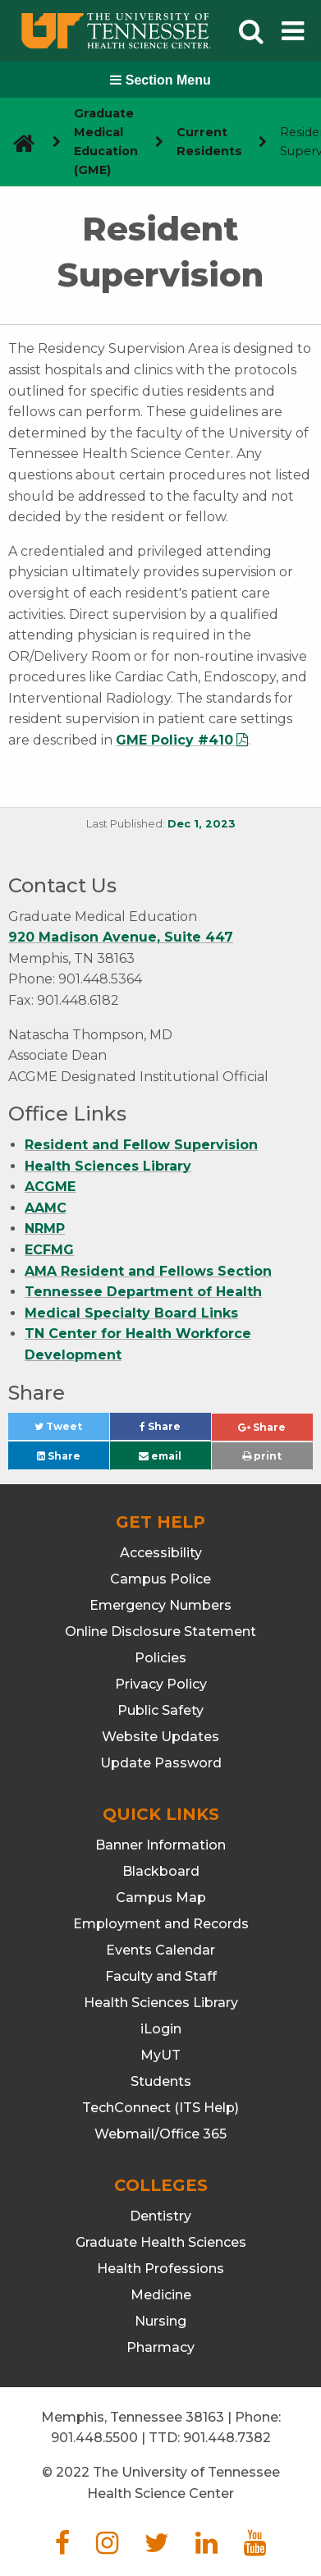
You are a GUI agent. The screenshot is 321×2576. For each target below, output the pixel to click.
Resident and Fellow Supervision (141, 1145)
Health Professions (160, 2268)
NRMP (45, 1228)
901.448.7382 (227, 2437)
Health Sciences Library (108, 1166)
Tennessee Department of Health (143, 1291)
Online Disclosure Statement (160, 1631)
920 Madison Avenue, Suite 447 (120, 937)
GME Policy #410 (174, 740)
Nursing (160, 2321)
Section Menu (160, 80)
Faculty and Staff (161, 1976)
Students (161, 2081)
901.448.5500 (94, 2437)
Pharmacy (160, 2347)
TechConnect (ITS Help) (160, 2107)
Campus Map (161, 1897)
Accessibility (161, 1553)
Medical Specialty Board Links (131, 1313)
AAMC (45, 1208)
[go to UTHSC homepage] (17, 142)
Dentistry (160, 2216)
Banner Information (160, 1845)
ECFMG (49, 1250)
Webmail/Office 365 (160, 2134)
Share (175, 1430)
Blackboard (160, 1871)
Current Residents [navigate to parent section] (209, 141)
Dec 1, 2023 (201, 824)
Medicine (161, 2295)
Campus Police (160, 1579)
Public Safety (160, 1710)
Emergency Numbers (160, 1605)
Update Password (161, 1763)
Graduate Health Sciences (161, 2242)
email (160, 1456)
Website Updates (160, 1736)
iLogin (160, 2029)
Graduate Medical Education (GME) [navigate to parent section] (106, 141)
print (262, 1456)
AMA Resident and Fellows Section (148, 1271)
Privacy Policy (161, 1684)
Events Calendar (160, 1950)
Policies (160, 1658)
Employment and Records (161, 1924)
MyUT (160, 2055)
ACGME (50, 1186)
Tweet (71, 1430)
